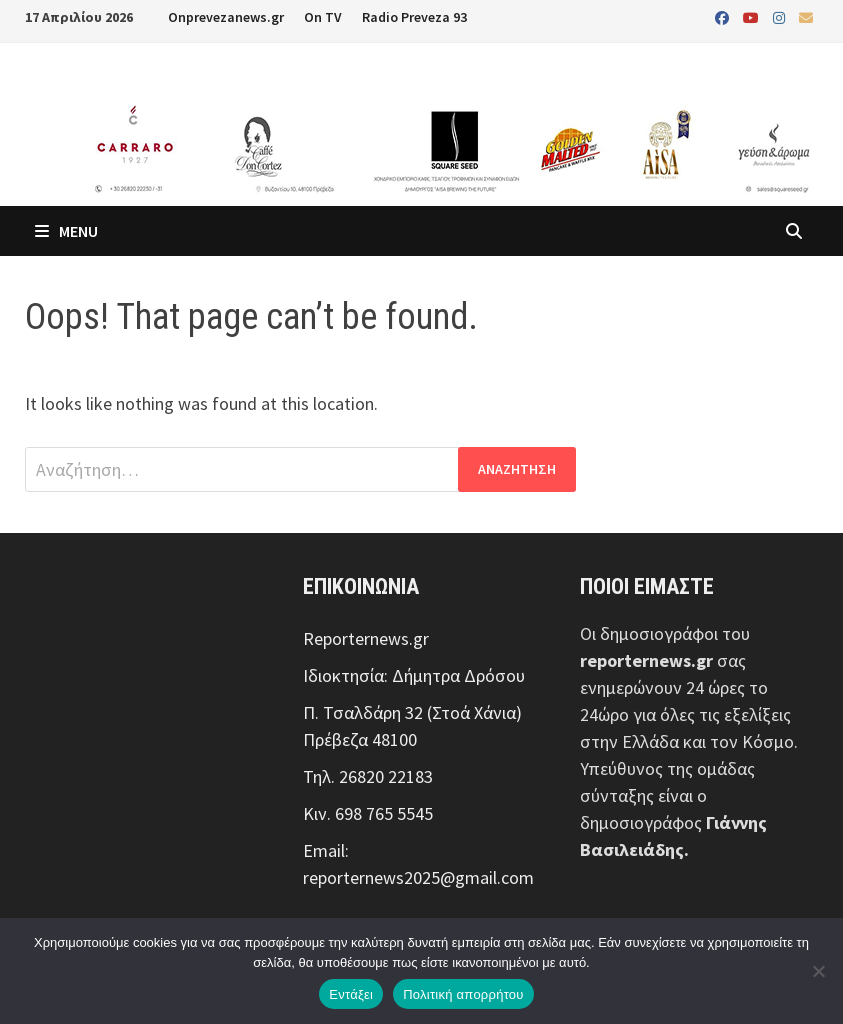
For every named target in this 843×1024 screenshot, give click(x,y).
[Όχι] (818, 971)
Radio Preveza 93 (414, 17)
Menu (66, 231)
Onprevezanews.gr (226, 17)
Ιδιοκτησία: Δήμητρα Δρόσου (414, 675)
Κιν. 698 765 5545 (368, 813)
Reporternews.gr (366, 638)
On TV (323, 17)
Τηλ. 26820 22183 (368, 776)
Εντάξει (351, 994)
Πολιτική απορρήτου (463, 994)
